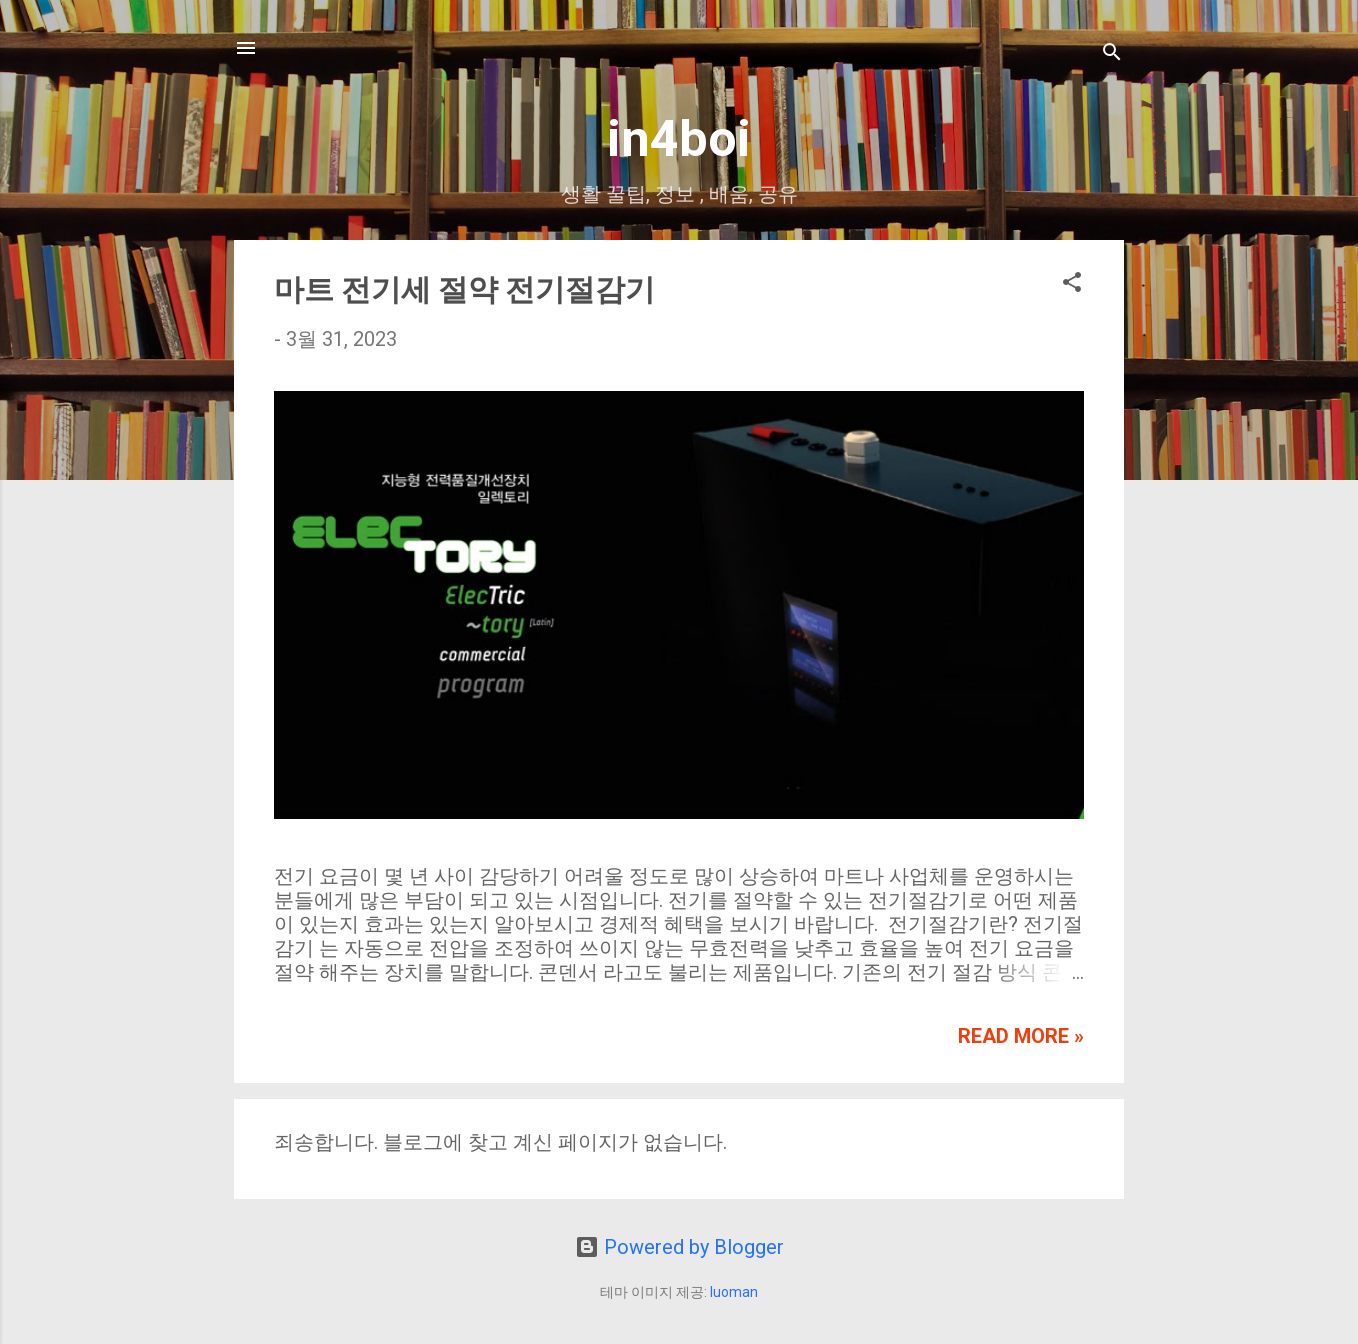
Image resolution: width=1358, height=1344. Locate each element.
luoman (734, 1292)
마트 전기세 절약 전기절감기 (464, 289)
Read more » (1021, 1036)
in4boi (679, 139)
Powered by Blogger (679, 1247)
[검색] (1112, 54)
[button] (1072, 284)
